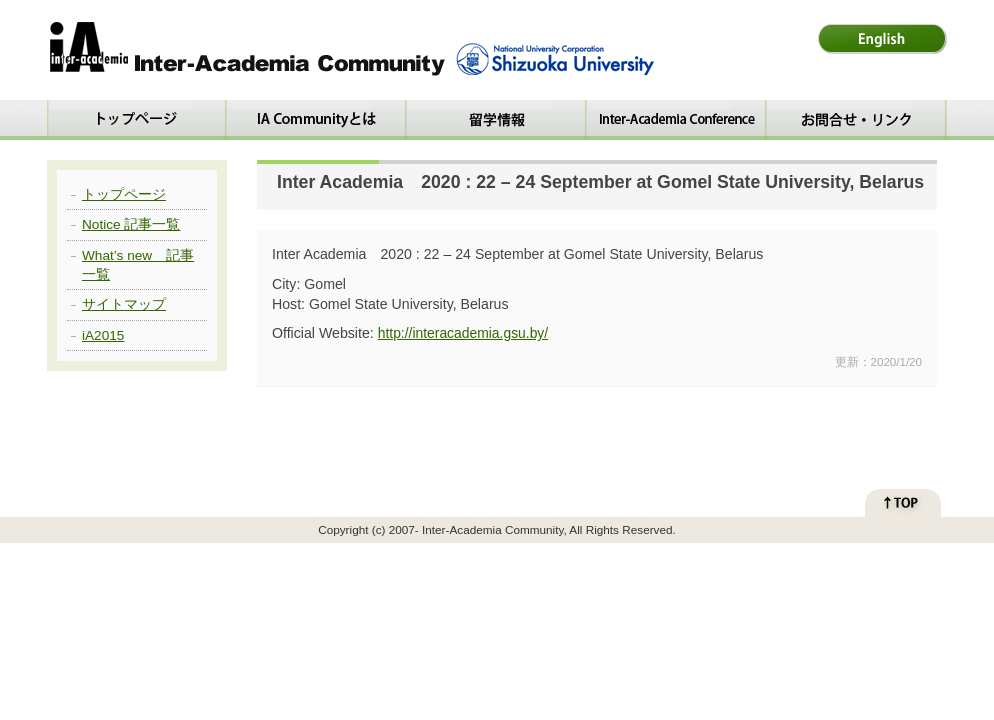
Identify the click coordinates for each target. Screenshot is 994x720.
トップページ (124, 194)
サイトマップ (124, 304)
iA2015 (103, 335)
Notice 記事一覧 (131, 224)
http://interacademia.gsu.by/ (463, 333)
